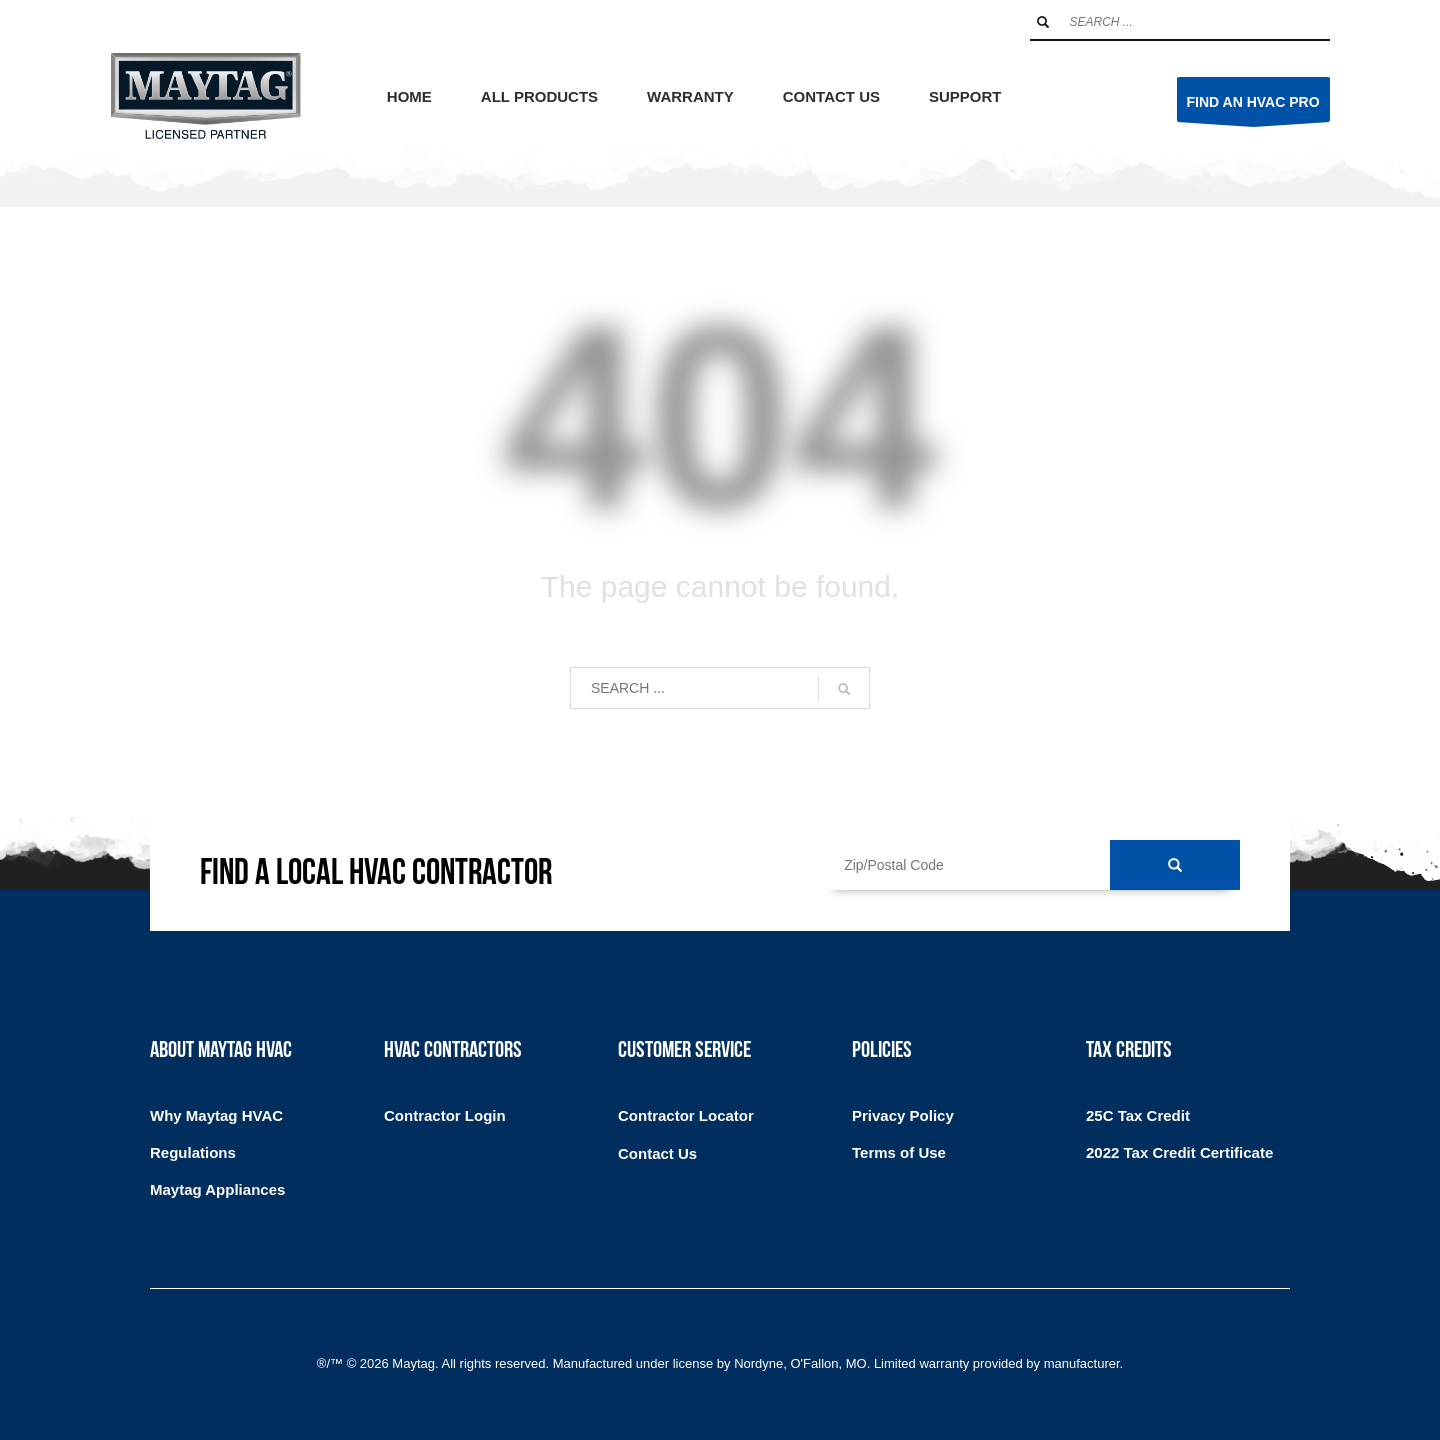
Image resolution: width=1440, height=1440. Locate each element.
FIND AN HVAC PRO (1253, 108)
